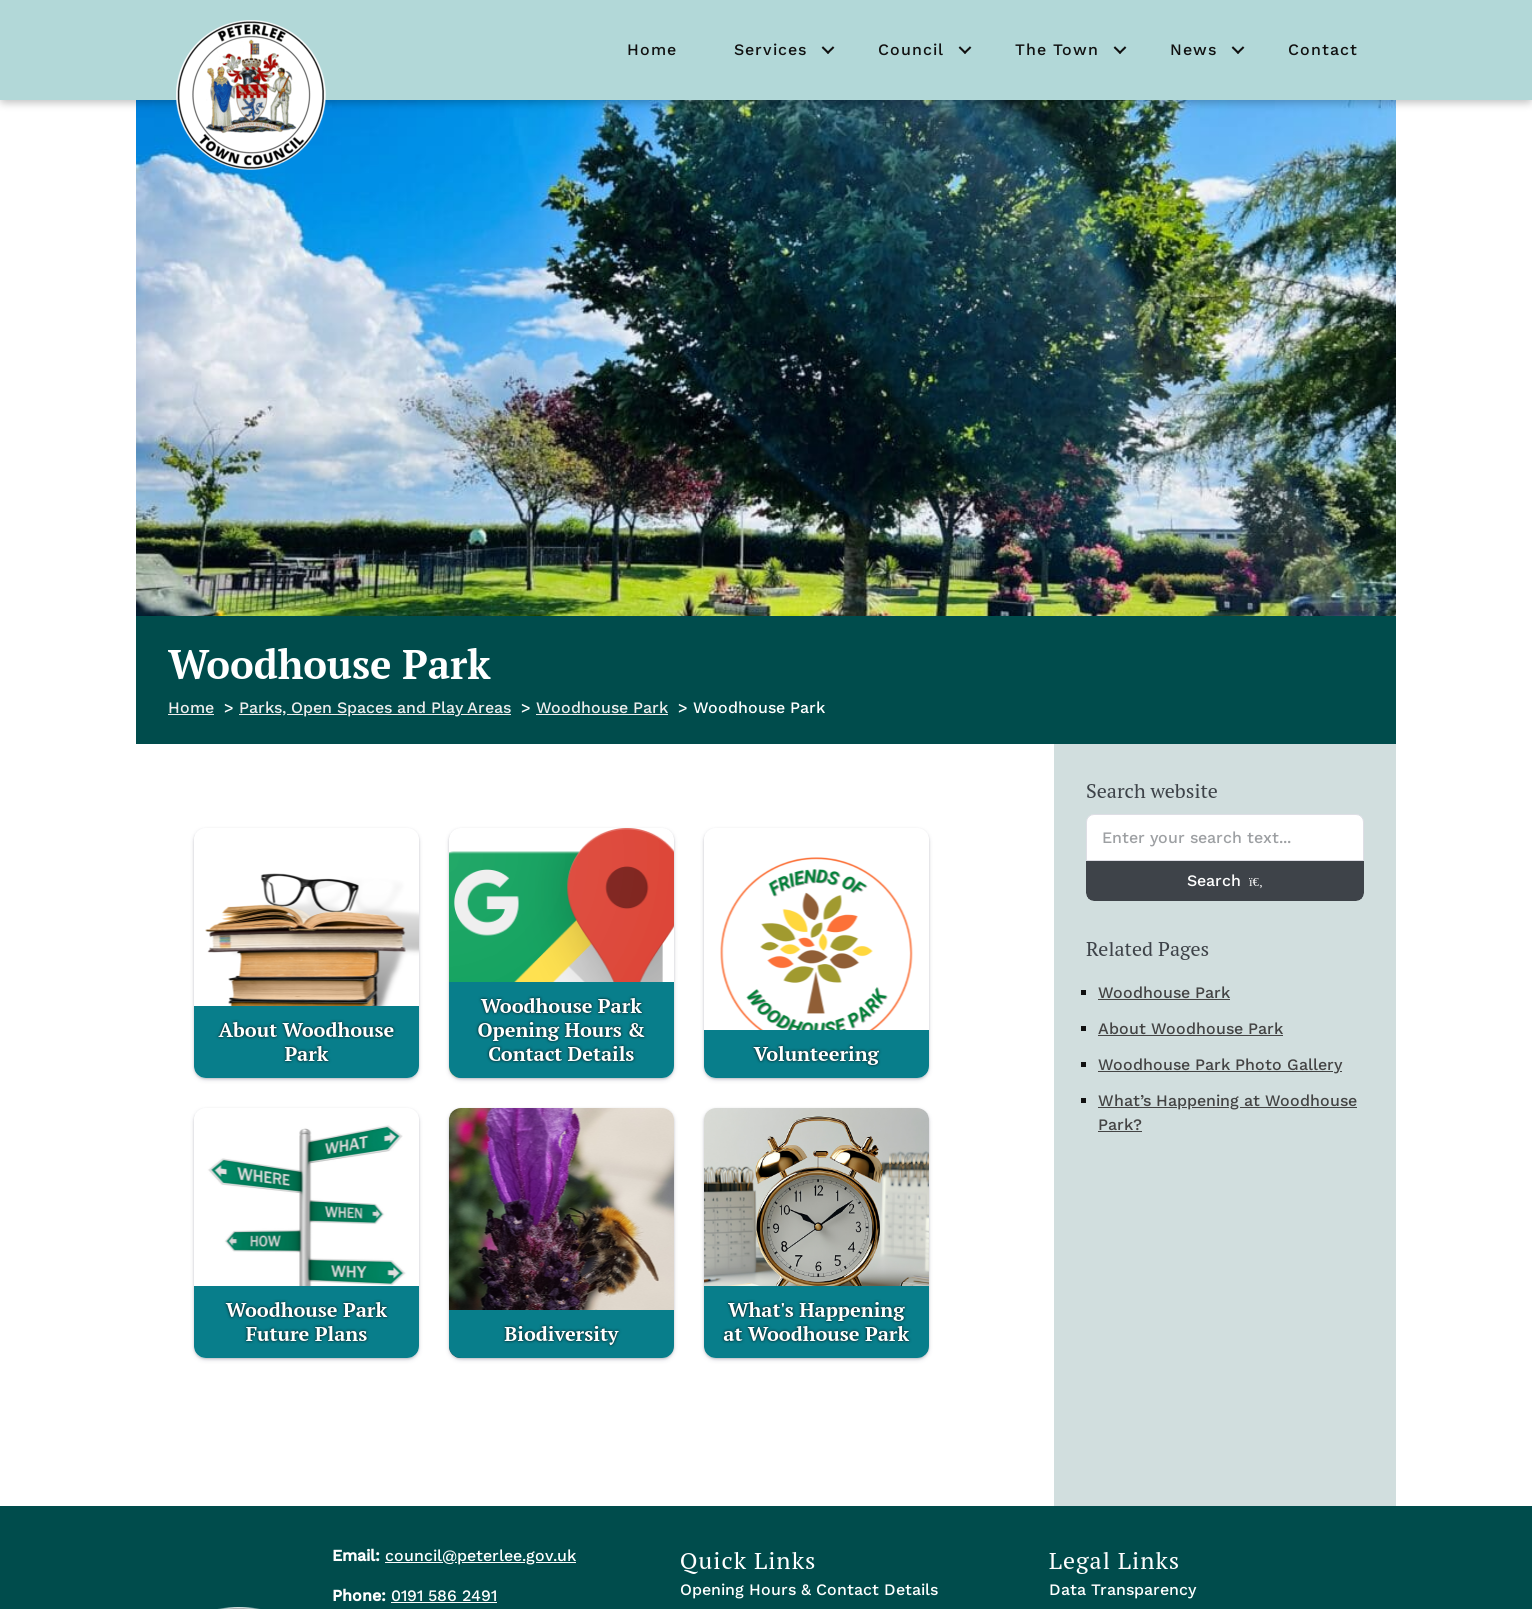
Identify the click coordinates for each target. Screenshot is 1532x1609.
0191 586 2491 (444, 1595)
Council (911, 49)
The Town (1057, 49)
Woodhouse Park (1164, 992)
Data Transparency (1122, 1589)
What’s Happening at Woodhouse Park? (1227, 1112)
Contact (1323, 49)
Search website (1152, 790)
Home (652, 49)
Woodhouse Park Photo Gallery (1220, 1064)
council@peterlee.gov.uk (480, 1555)
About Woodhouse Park (1190, 1028)
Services (770, 49)
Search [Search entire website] (1225, 880)
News (1193, 49)
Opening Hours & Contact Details (809, 1589)
